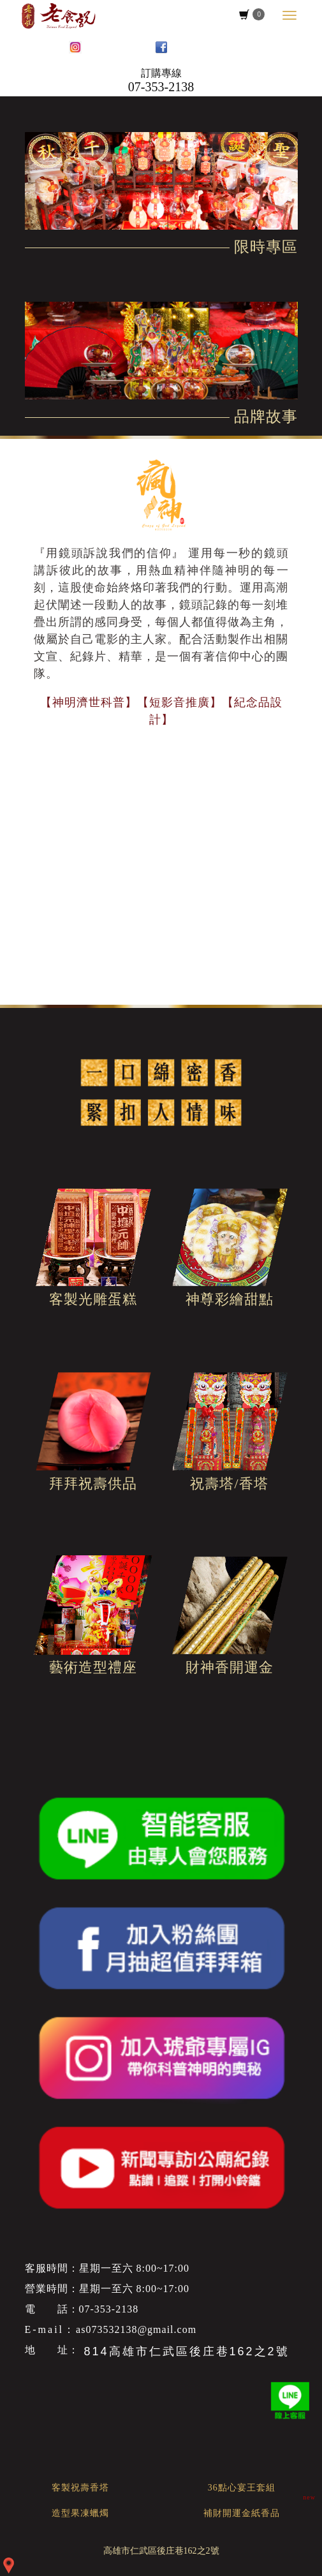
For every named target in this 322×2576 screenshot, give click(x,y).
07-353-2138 (161, 87)
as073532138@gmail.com (136, 2329)
